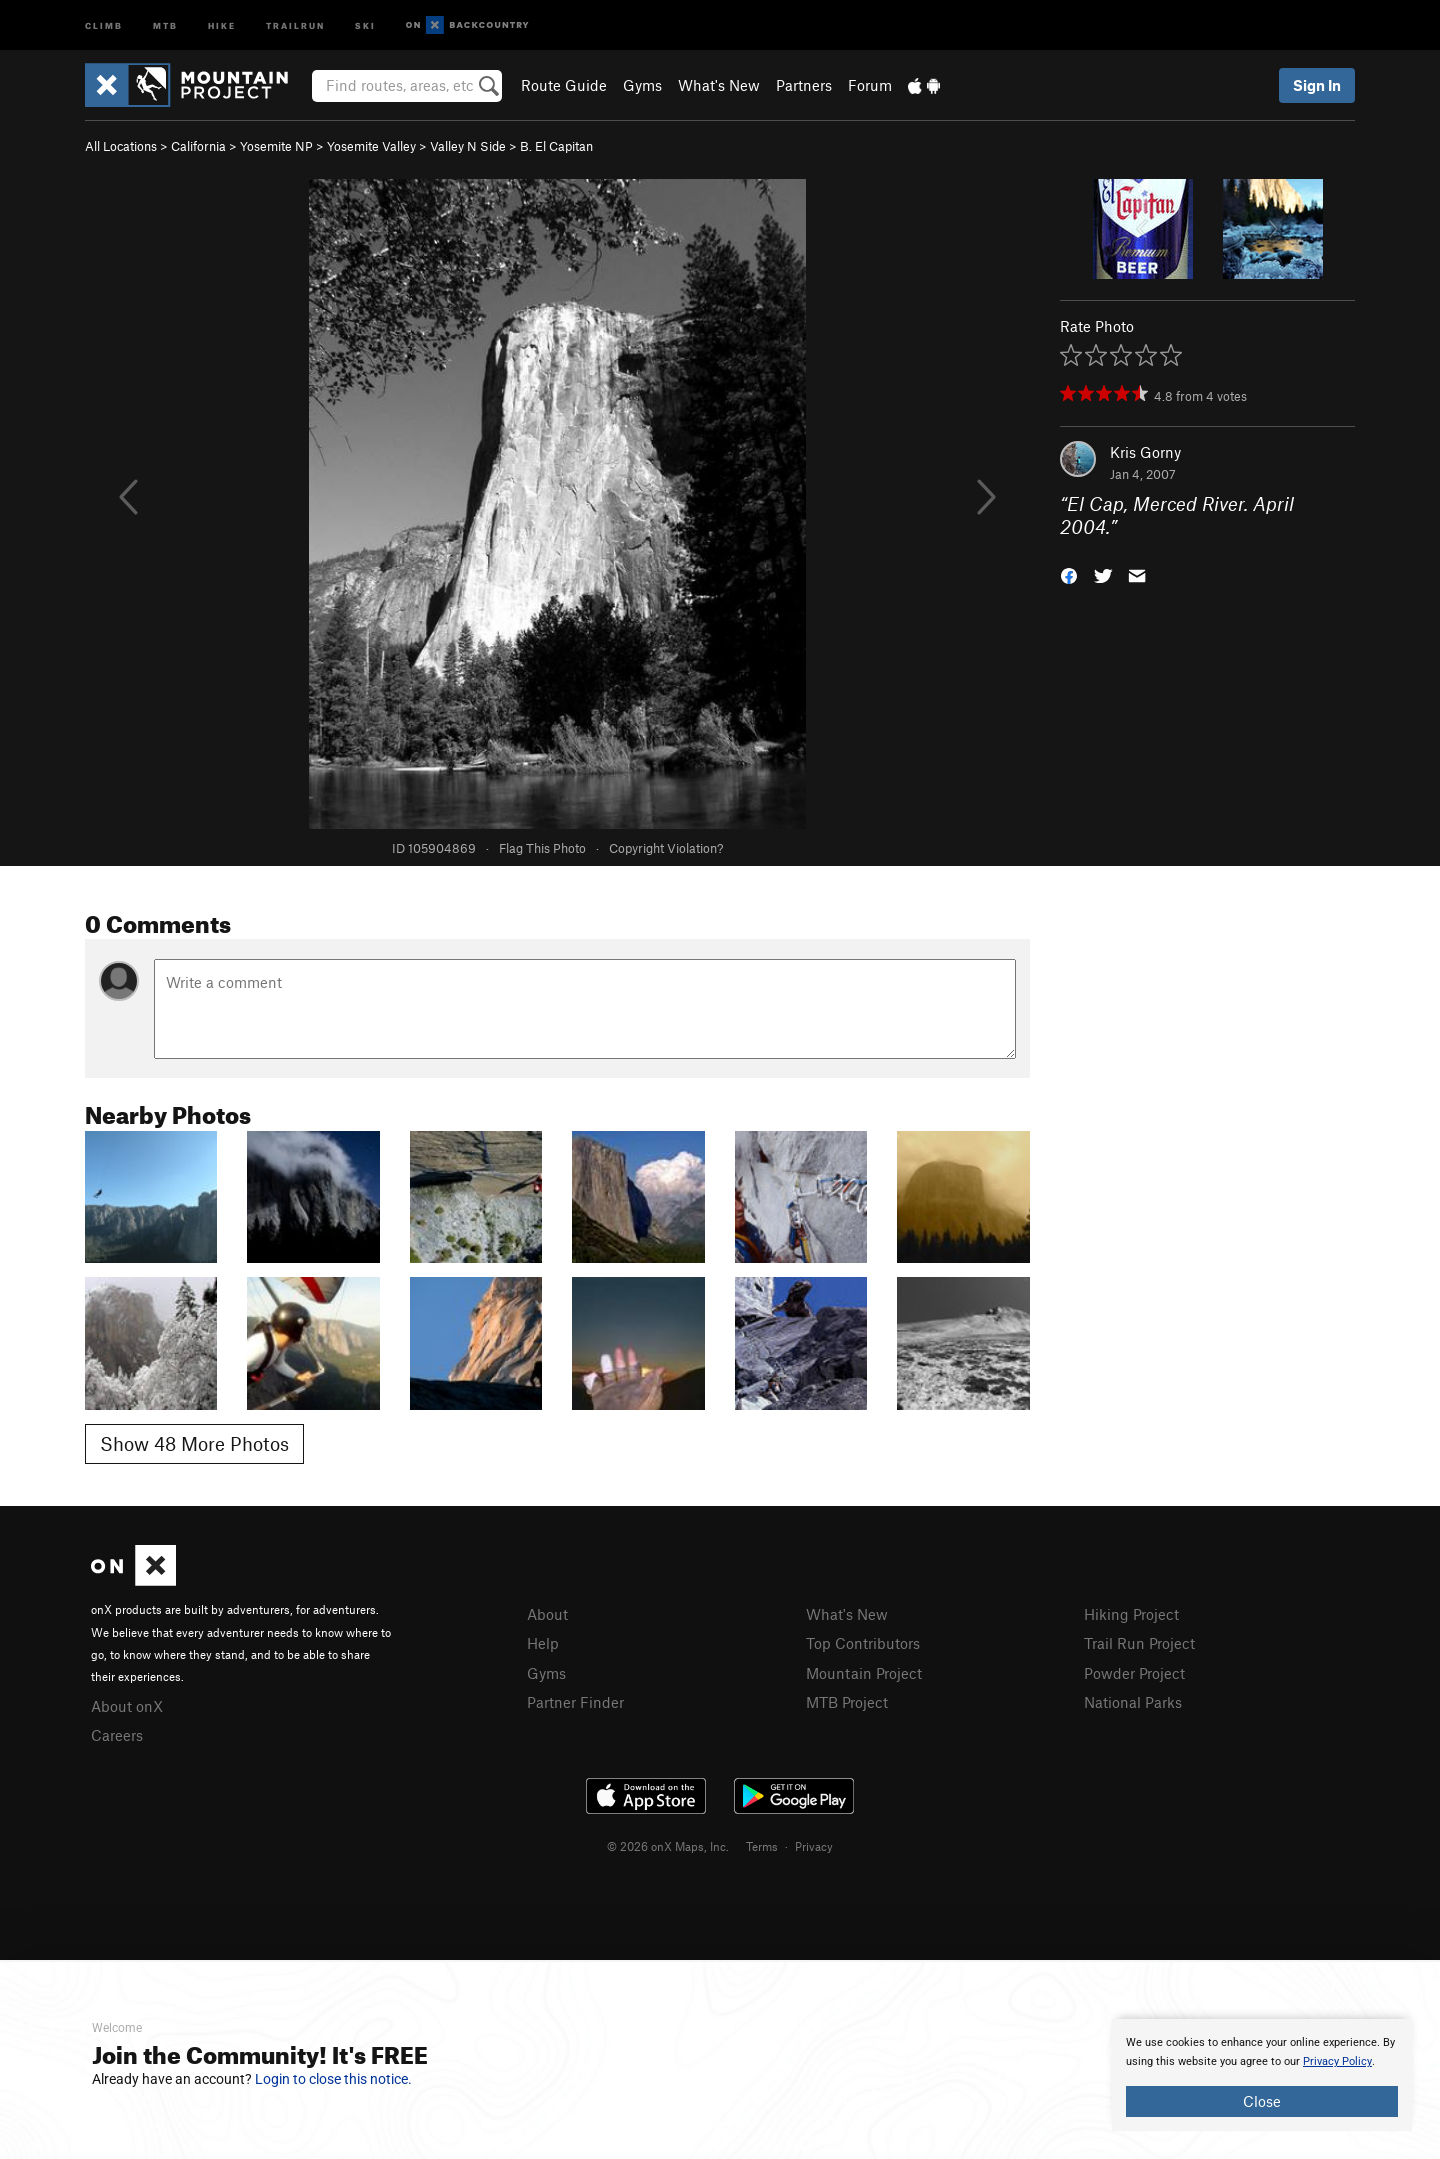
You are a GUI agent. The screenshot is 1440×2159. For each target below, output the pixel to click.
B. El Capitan (556, 146)
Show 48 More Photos (194, 1443)
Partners (804, 85)
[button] (1069, 573)
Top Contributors (863, 1643)
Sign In (1317, 85)
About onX (127, 1706)
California (198, 146)
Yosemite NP (276, 146)
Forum (870, 85)
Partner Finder (575, 1702)
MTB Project (847, 1702)
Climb (104, 24)
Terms (762, 1846)
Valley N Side (468, 146)
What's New (719, 85)
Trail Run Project (1139, 1643)
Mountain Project (864, 1673)
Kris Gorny (1145, 452)
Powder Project (1134, 1673)
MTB (165, 24)
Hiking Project (1131, 1614)
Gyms (642, 85)
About (547, 1614)
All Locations (121, 146)
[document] (1262, 2075)
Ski (365, 24)
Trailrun (295, 24)
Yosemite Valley (371, 146)
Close (1262, 2101)
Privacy (814, 1846)
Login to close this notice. (333, 2079)
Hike (222, 24)
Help (543, 1643)
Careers (117, 1735)
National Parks (1133, 1702)
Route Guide (564, 85)
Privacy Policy (1337, 2061)
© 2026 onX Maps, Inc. (668, 1846)
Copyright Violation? (666, 848)
